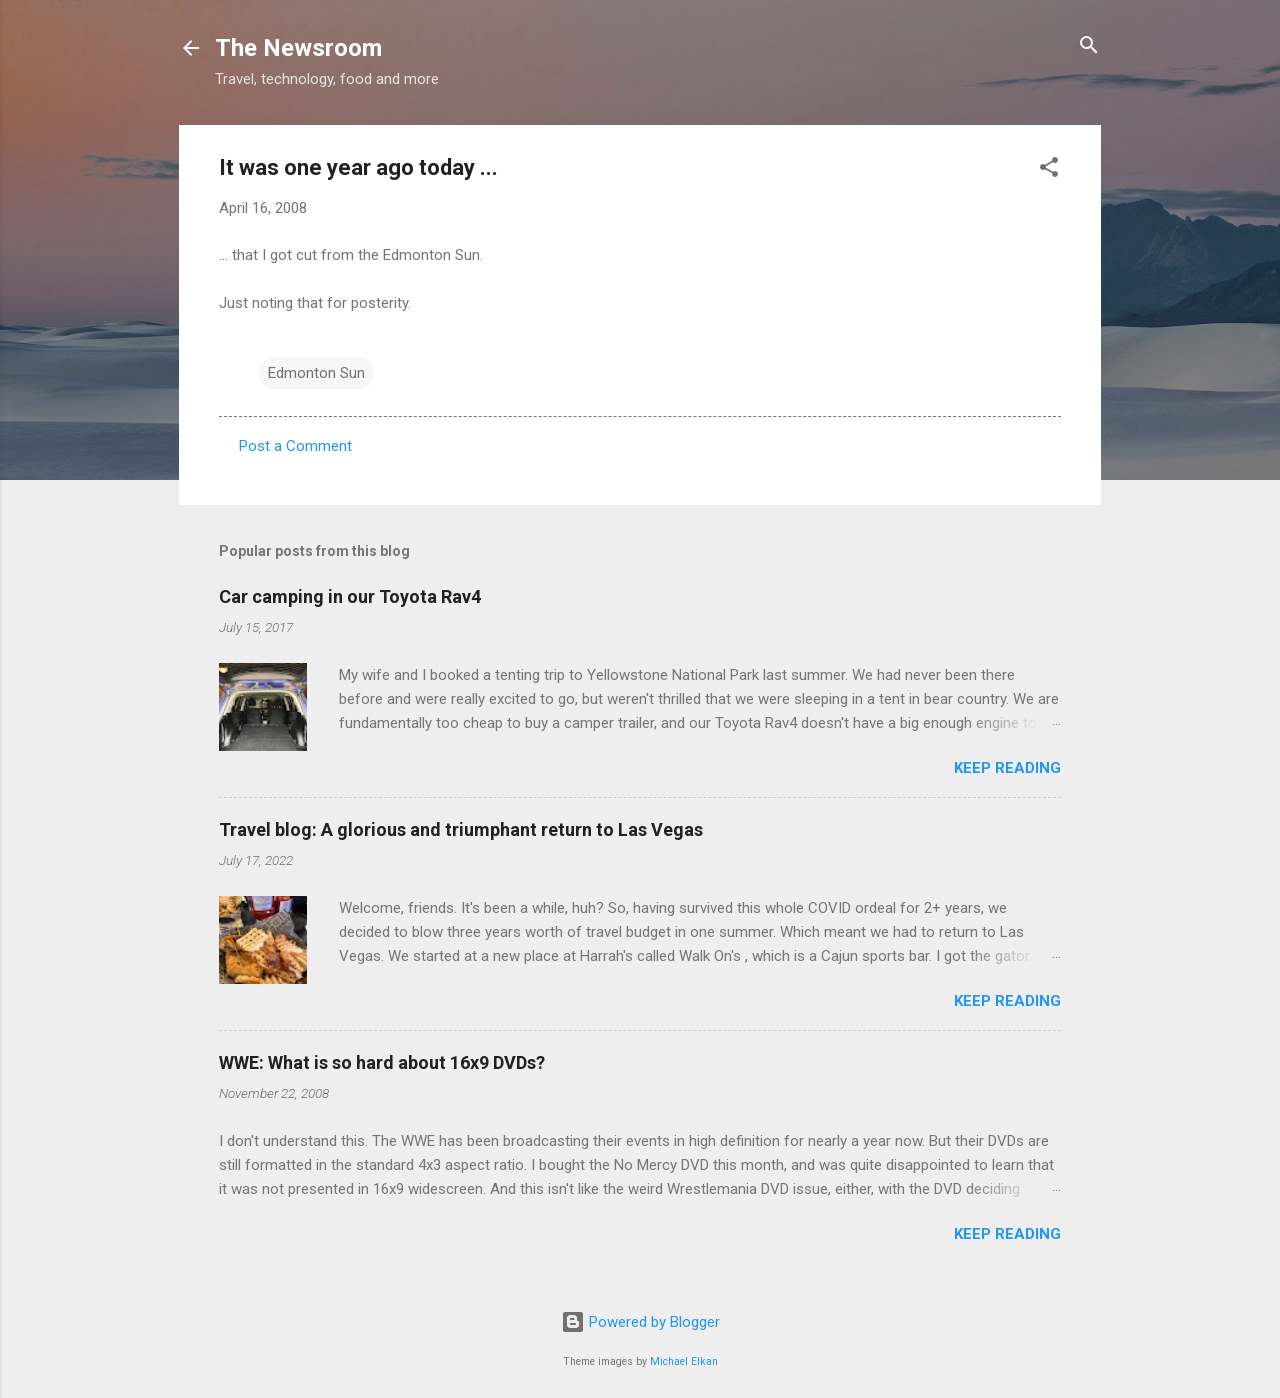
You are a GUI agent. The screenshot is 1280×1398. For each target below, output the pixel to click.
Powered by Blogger (640, 1322)
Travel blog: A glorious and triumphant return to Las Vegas (461, 829)
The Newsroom (298, 48)
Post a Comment (295, 446)
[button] (1049, 168)
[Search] (1089, 46)
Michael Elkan (684, 1361)
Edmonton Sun (316, 373)
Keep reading (1007, 768)
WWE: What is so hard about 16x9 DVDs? (382, 1062)
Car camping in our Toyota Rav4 (350, 596)
